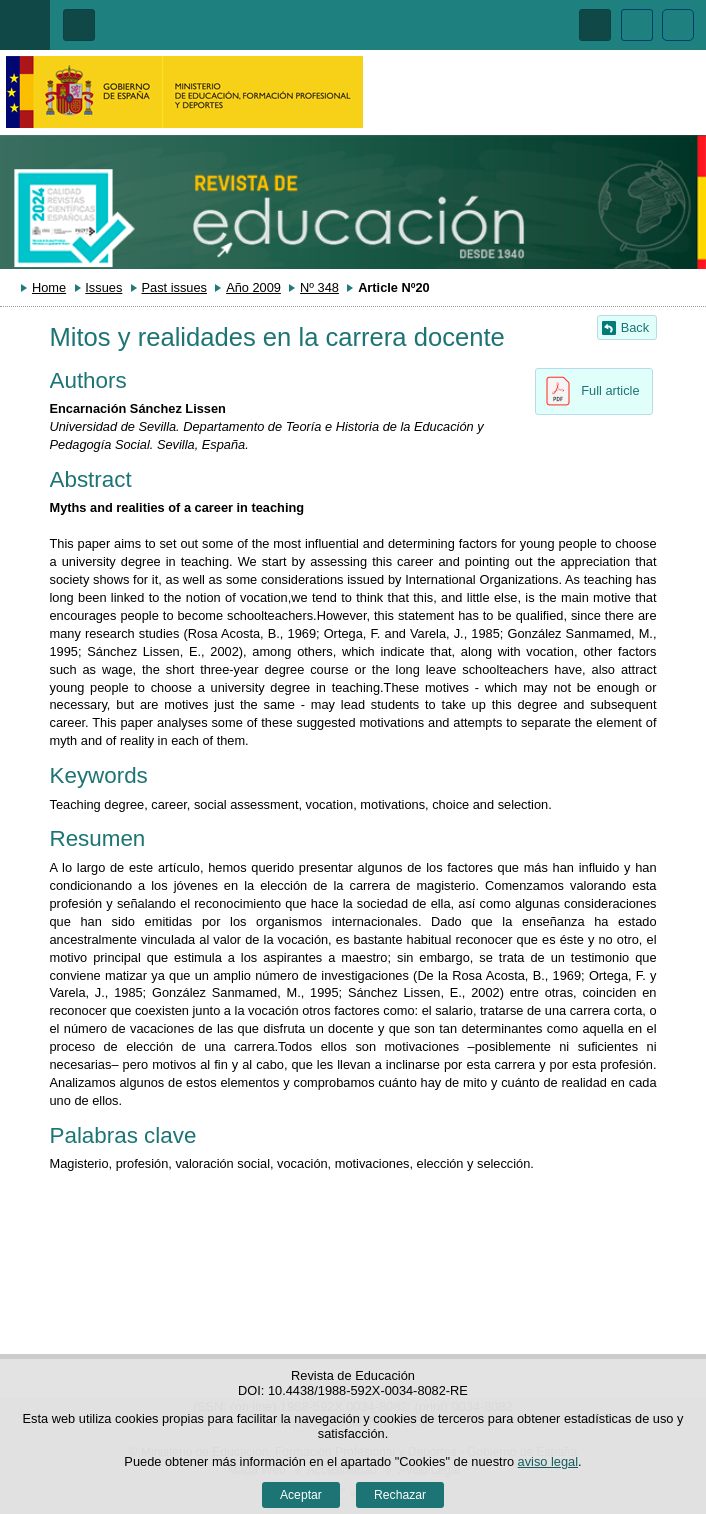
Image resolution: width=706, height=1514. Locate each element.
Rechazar (400, 1495)
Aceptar (301, 1495)
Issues (103, 287)
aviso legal (548, 1461)
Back (635, 327)
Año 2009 (253, 287)
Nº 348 (319, 287)
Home (49, 287)
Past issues (174, 287)
